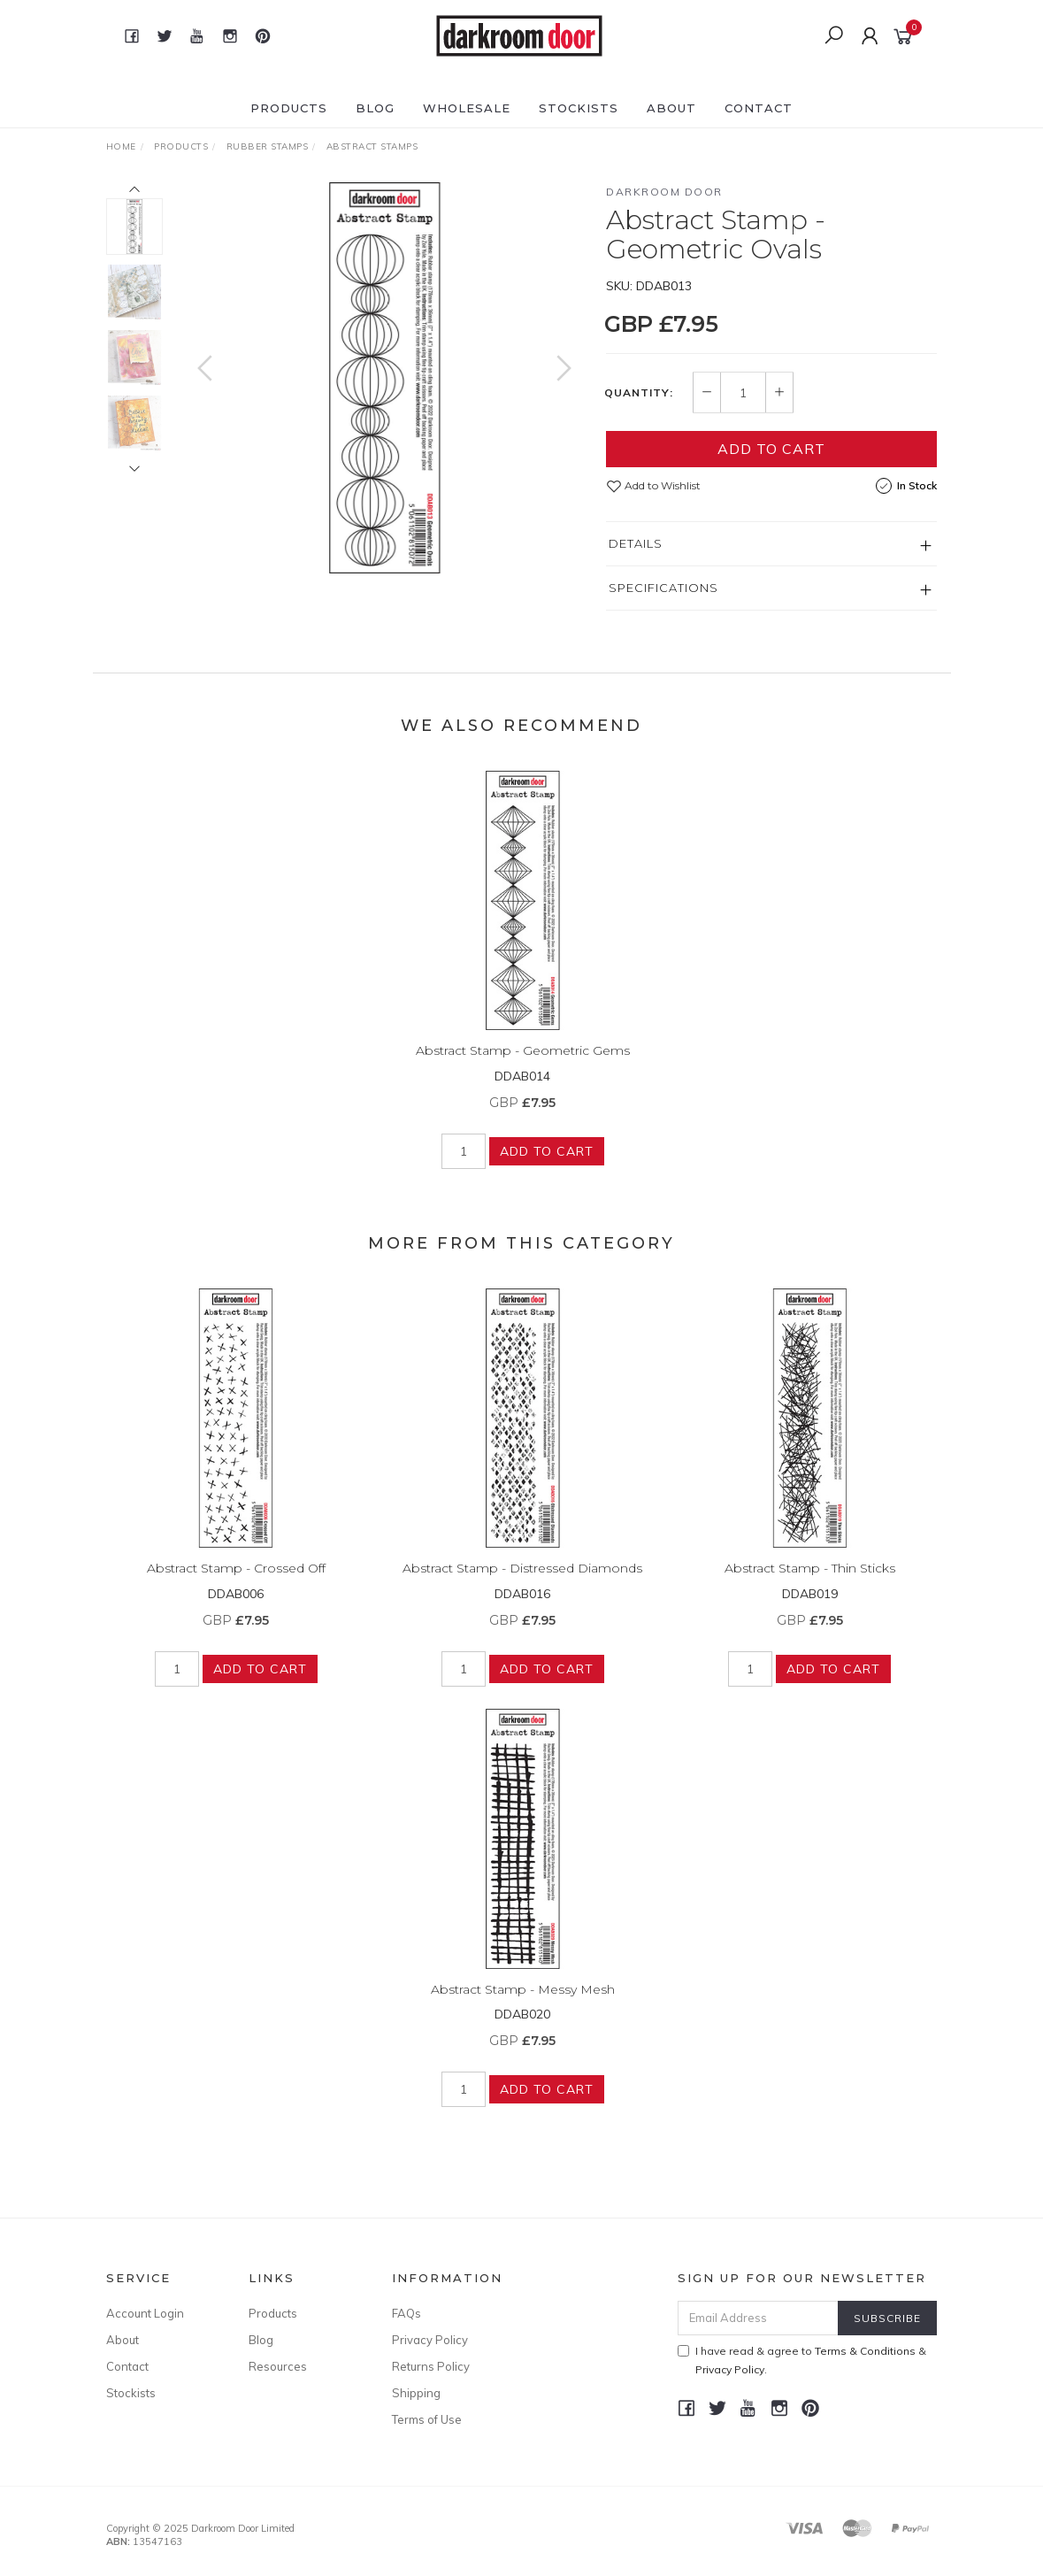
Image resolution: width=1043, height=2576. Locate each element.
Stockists (578, 108)
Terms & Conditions (865, 2350)
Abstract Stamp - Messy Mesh (523, 2002)
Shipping (416, 2393)
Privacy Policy (430, 2340)
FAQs (406, 2313)
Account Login (145, 2313)
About (671, 108)
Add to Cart (771, 449)
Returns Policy (431, 2366)
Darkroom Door (664, 191)
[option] (384, 377)
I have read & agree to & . (802, 2360)
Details (636, 543)
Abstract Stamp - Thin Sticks (810, 1581)
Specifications (663, 588)
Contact (759, 108)
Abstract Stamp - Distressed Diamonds (522, 1581)
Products (288, 108)
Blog (375, 108)
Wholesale (466, 108)
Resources (278, 2366)
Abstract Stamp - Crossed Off (236, 1581)
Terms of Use (427, 2419)
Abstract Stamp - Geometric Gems (523, 1064)
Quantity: (638, 393)
